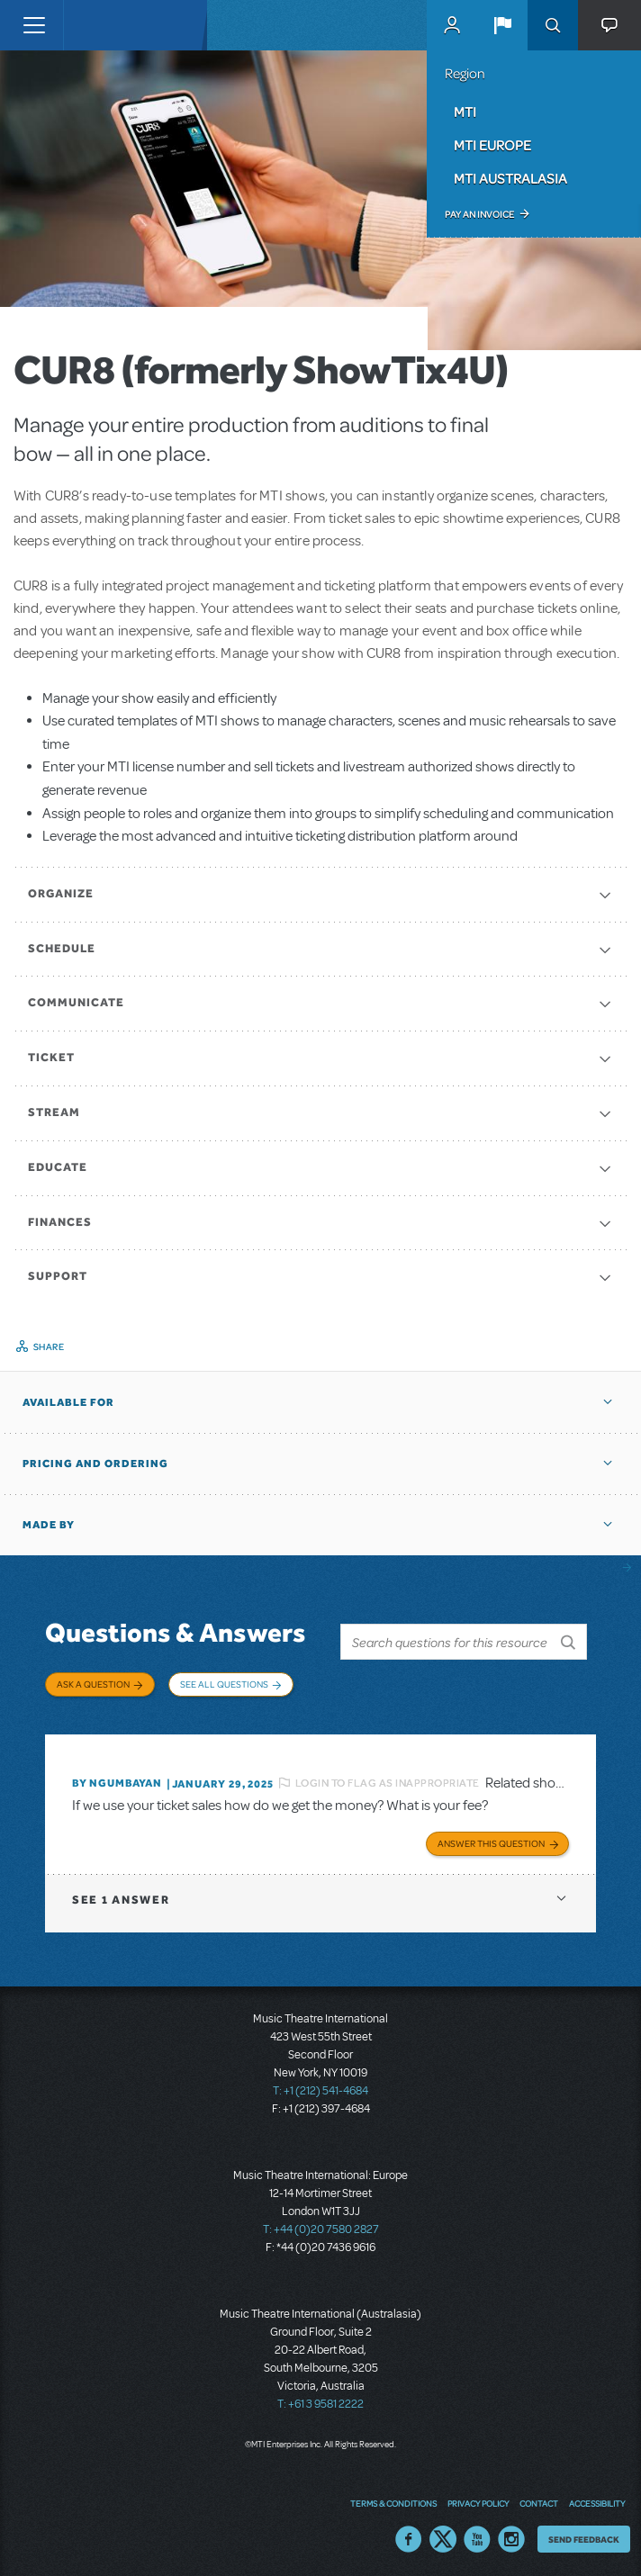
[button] (502, 25)
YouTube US (477, 2535)
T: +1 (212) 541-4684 (320, 2088)
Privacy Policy (478, 2499)
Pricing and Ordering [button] (95, 1463)
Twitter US (442, 2535)
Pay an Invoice (479, 214)
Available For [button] (68, 1402)
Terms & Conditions (393, 2499)
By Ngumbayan (117, 1780)
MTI (465, 112)
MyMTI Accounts (452, 25)
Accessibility (597, 2499)
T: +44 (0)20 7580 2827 (321, 2227)
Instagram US (511, 2535)
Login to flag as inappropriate (387, 1779)
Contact (538, 2499)
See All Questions (224, 1684)
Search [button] (553, 25)
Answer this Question (491, 1840)
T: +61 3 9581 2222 (320, 2401)
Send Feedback (583, 2535)
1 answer (120, 1897)
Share (49, 1346)
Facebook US (408, 2535)
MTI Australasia (510, 178)
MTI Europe (492, 145)
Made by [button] (49, 1524)
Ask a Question (93, 1684)
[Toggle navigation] (34, 25)
